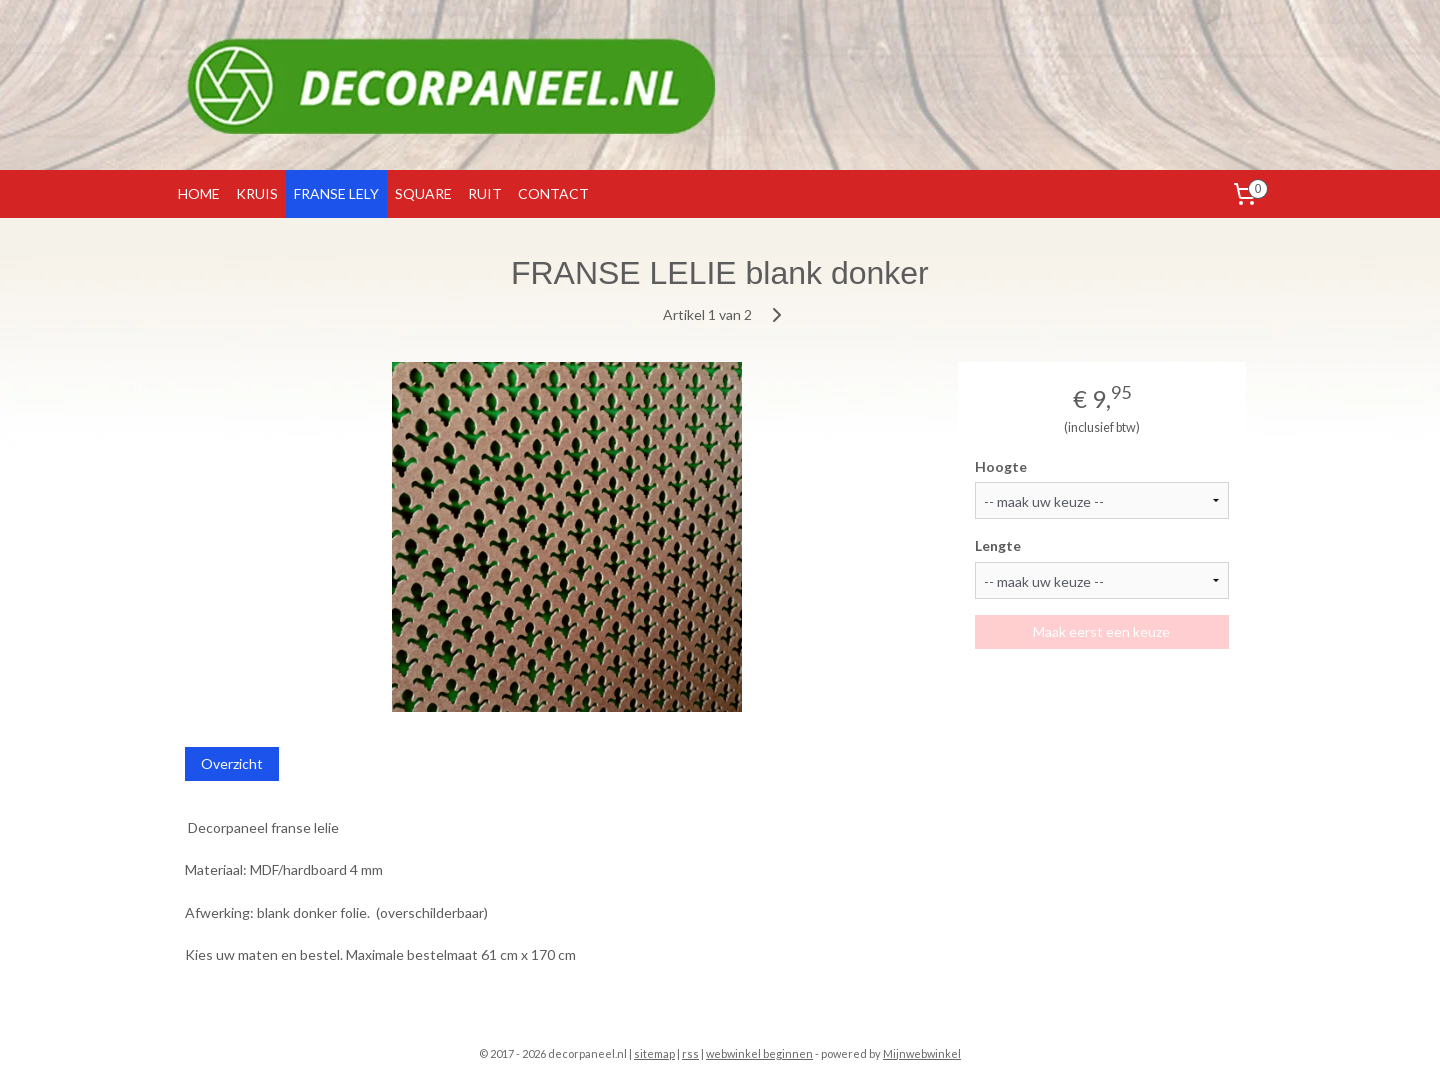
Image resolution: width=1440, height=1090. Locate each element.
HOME (199, 193)
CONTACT (553, 193)
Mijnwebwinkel (922, 1053)
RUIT (485, 193)
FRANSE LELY (336, 193)
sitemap (654, 1053)
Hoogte (1002, 466)
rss (690, 1053)
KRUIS (257, 193)
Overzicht (232, 763)
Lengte (999, 545)
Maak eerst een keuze (1102, 631)
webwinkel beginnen (759, 1053)
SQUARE (423, 193)
